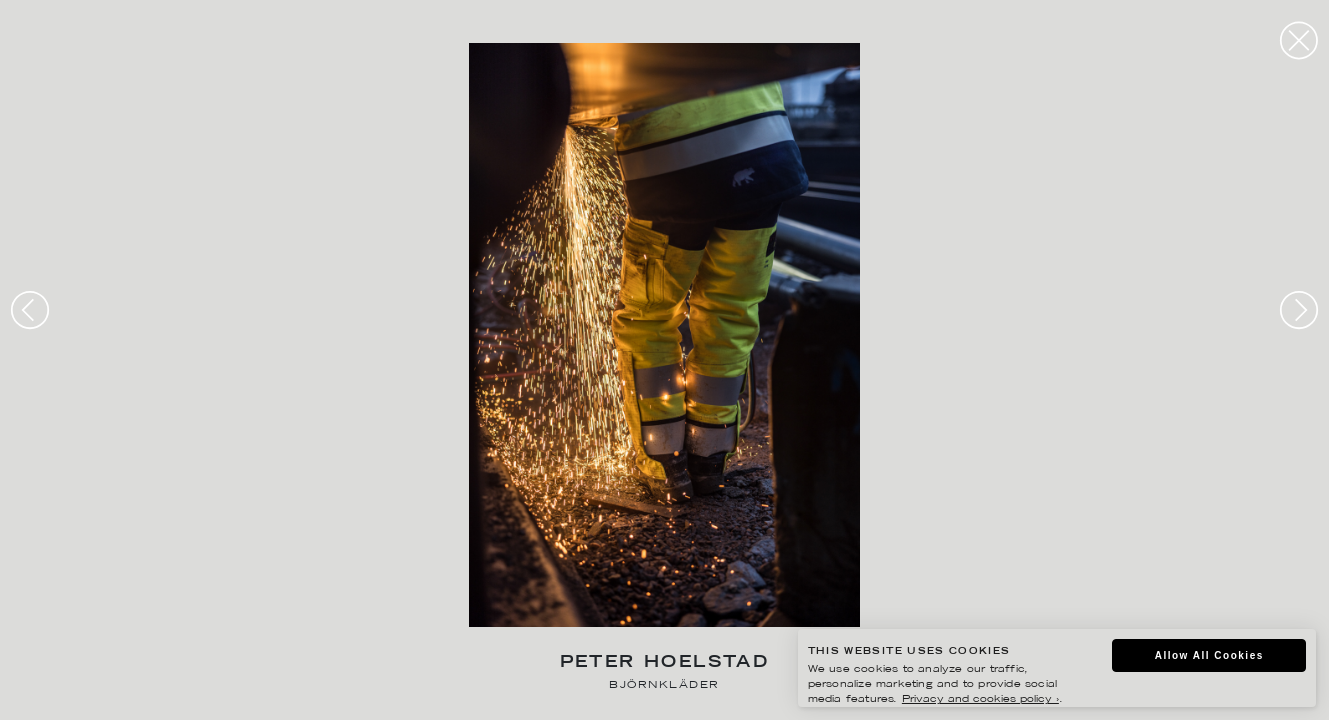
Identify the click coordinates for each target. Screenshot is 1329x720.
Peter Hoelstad (665, 663)
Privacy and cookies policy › (980, 699)
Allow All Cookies (1209, 655)
